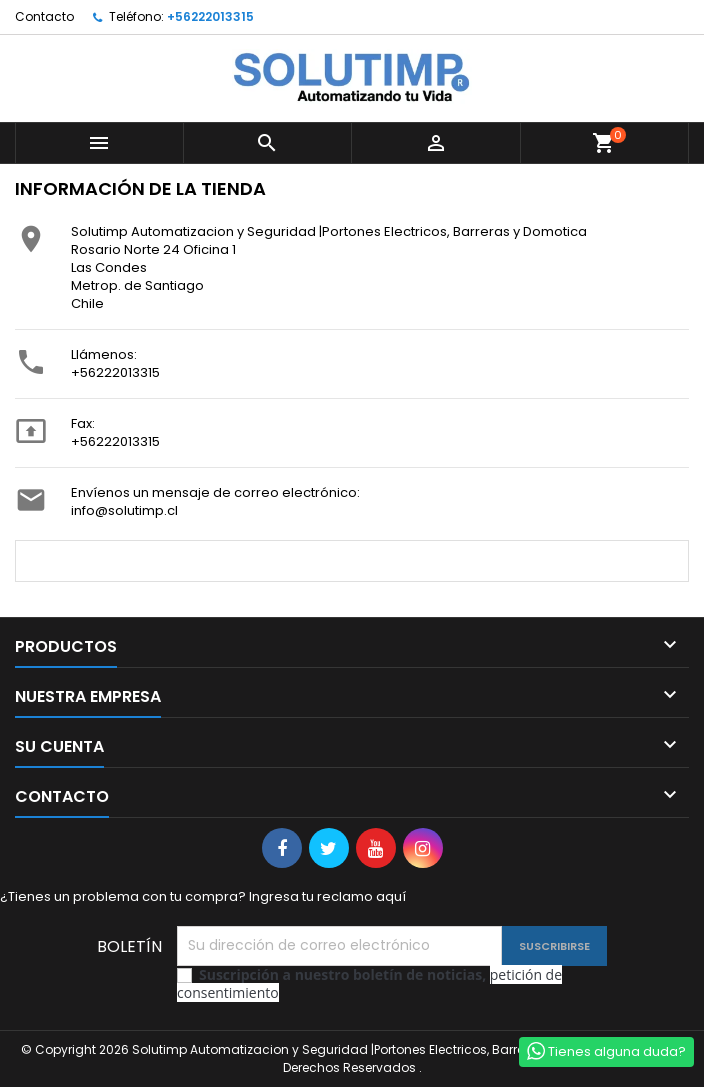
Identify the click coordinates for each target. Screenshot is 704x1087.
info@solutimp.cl (124, 510)
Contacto (44, 16)
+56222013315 (210, 16)
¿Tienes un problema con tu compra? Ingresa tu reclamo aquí (203, 896)
